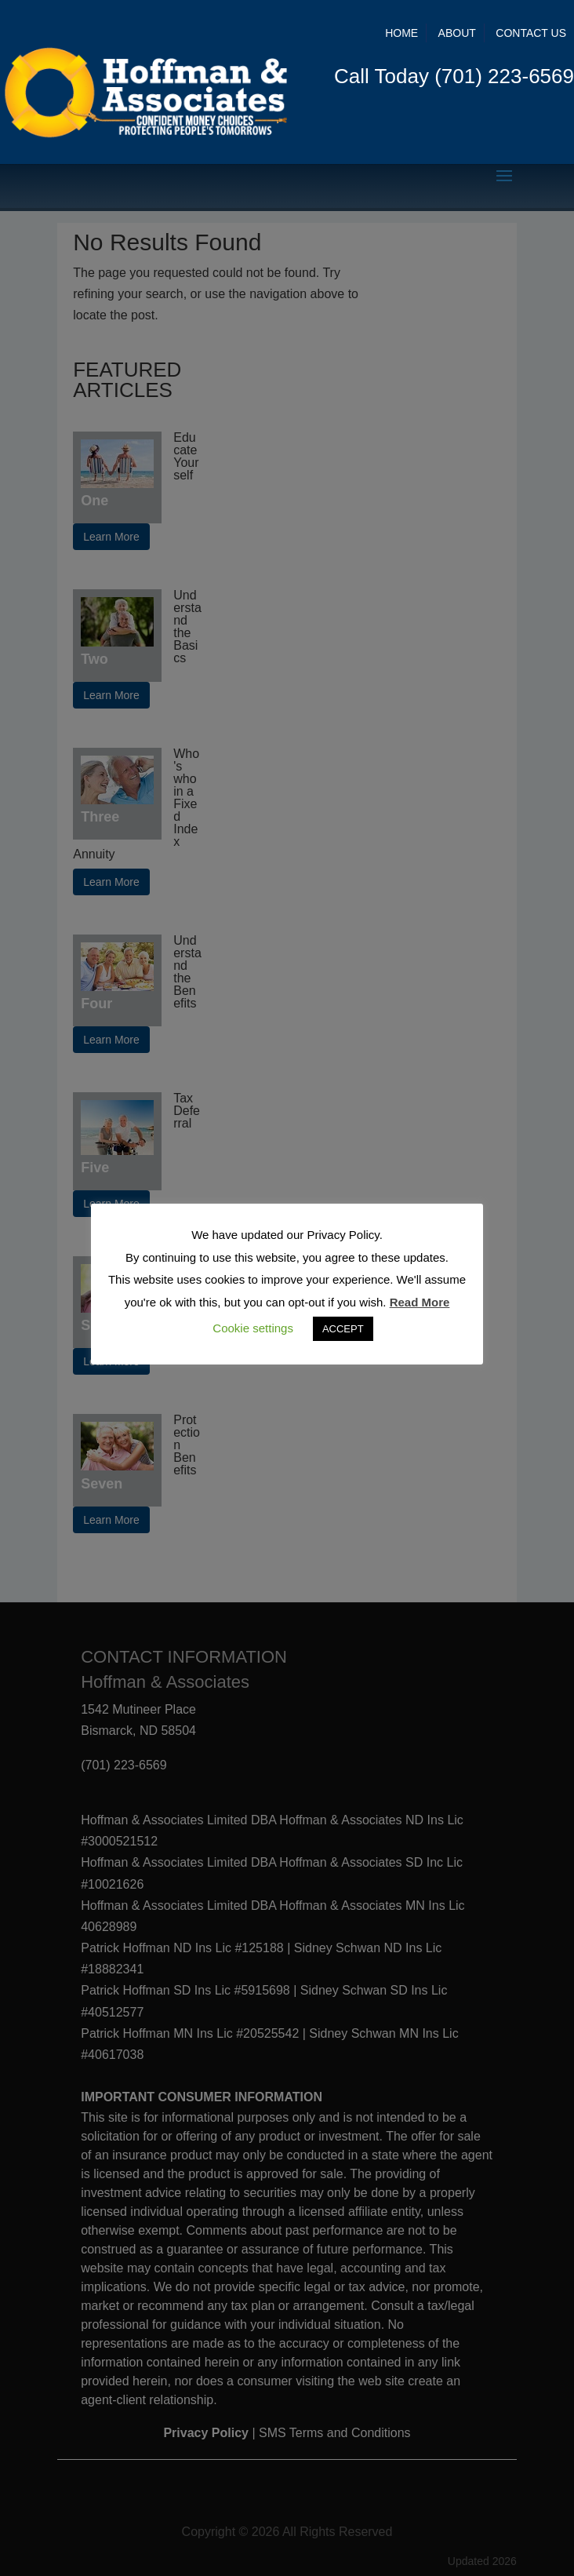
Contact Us (531, 33)
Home (401, 33)
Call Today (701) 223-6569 (454, 76)
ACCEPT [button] (343, 1329)
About (457, 33)
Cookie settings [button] (253, 1328)
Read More (420, 1302)
